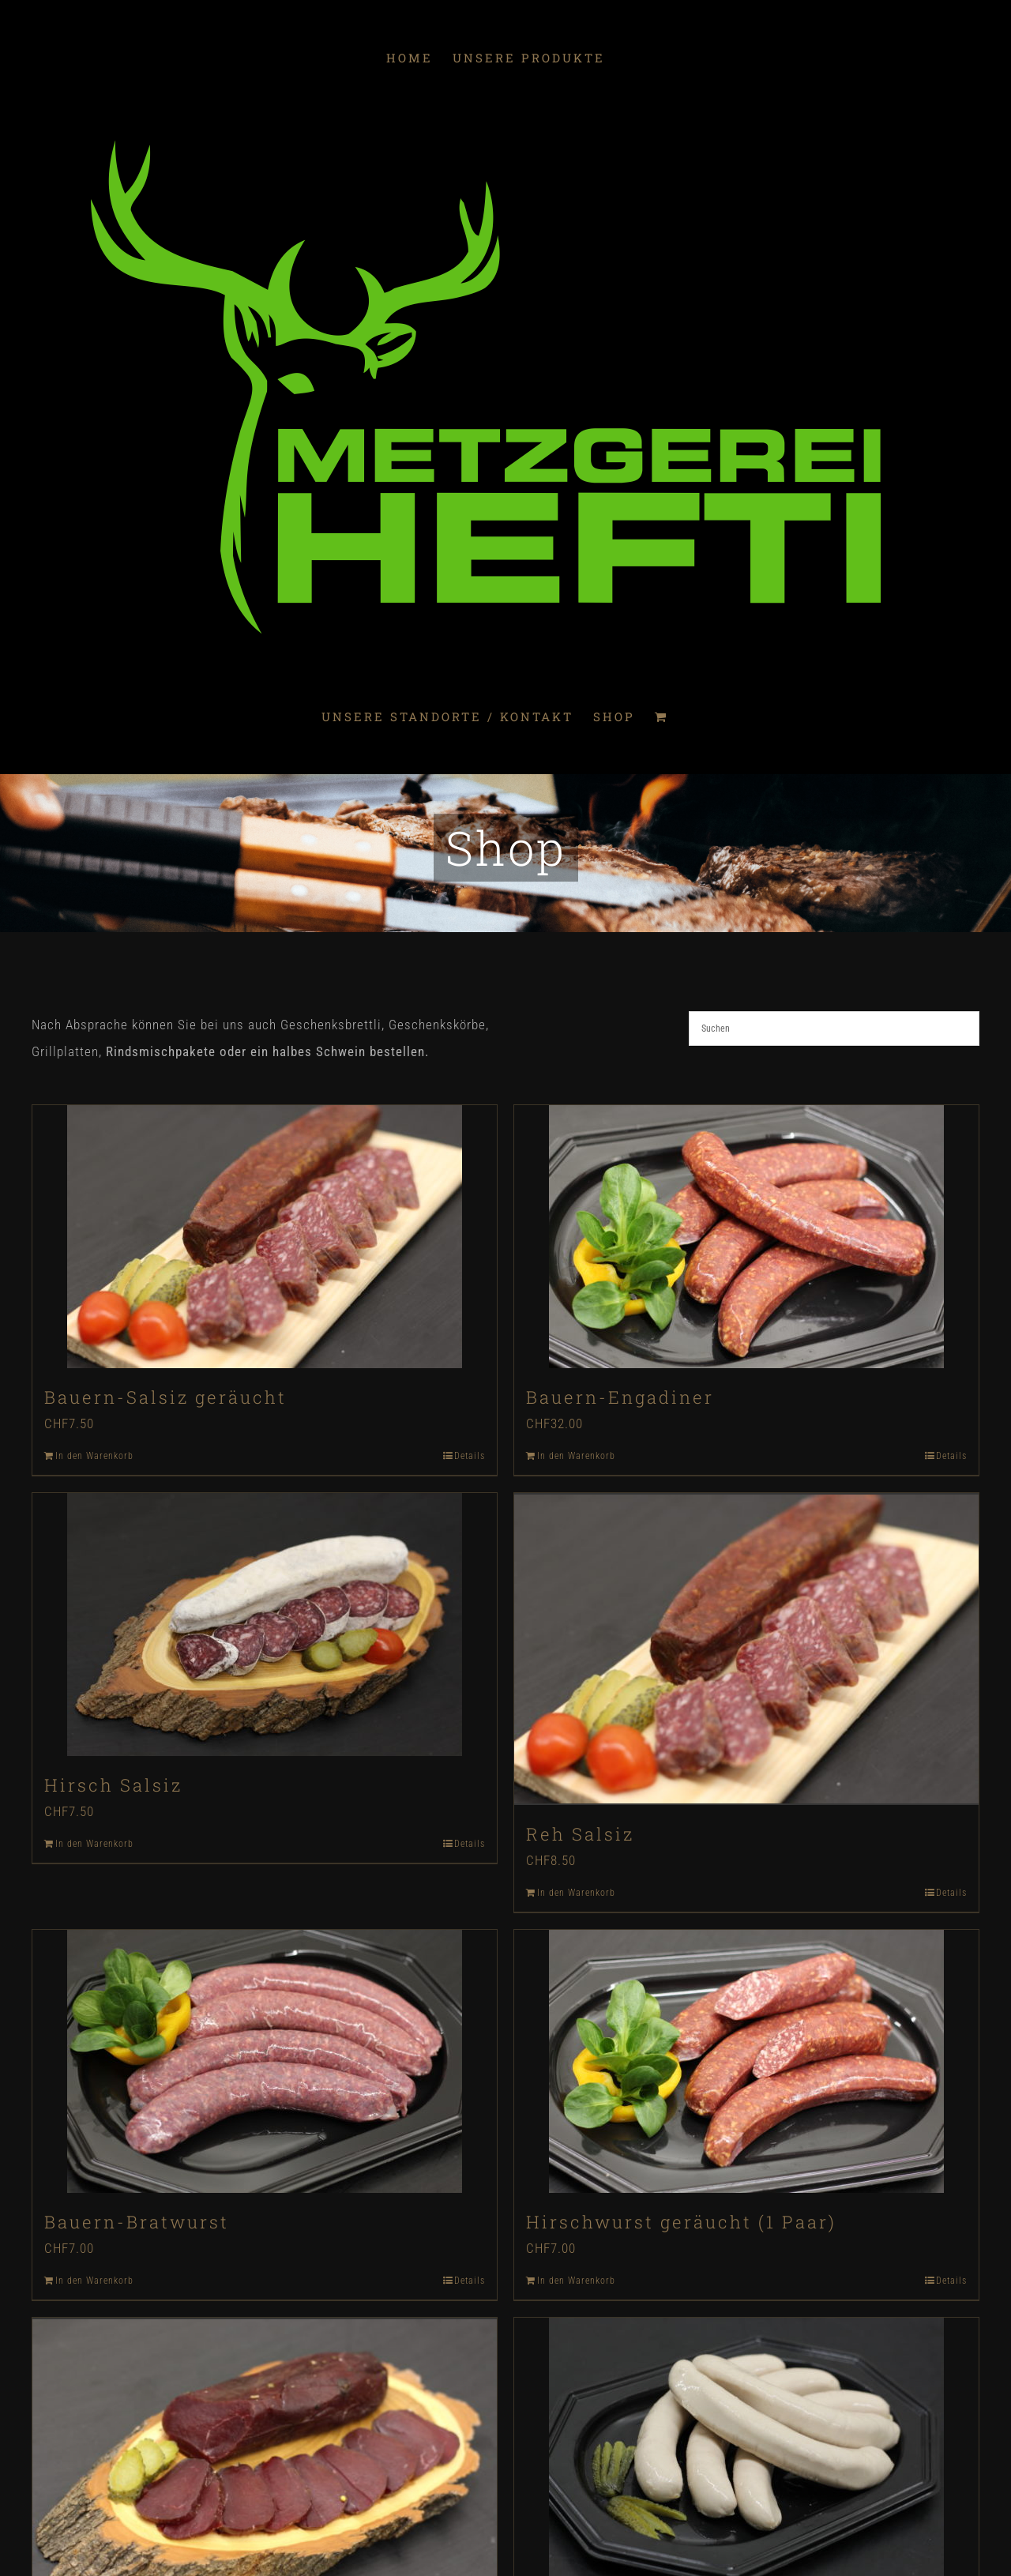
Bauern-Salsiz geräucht (165, 1397)
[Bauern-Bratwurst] (264, 2059)
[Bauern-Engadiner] (746, 1236)
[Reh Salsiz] (746, 1648)
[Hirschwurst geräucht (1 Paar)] (746, 2059)
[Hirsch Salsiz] (264, 1624)
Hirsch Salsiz (113, 1784)
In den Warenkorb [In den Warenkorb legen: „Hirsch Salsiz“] (94, 1843)
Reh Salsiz (580, 1831)
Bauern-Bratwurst (136, 2219)
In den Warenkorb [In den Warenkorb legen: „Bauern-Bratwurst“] (94, 2278)
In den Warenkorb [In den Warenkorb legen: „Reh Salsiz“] (576, 1890)
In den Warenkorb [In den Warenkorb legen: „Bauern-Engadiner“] (576, 1455)
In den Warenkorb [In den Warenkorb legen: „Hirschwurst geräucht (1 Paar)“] (576, 2278)
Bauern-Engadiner (620, 1397)
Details (469, 1455)
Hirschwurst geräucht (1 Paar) (681, 2219)
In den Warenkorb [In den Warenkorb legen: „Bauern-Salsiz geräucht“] (94, 1455)
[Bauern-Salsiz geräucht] (264, 1236)
